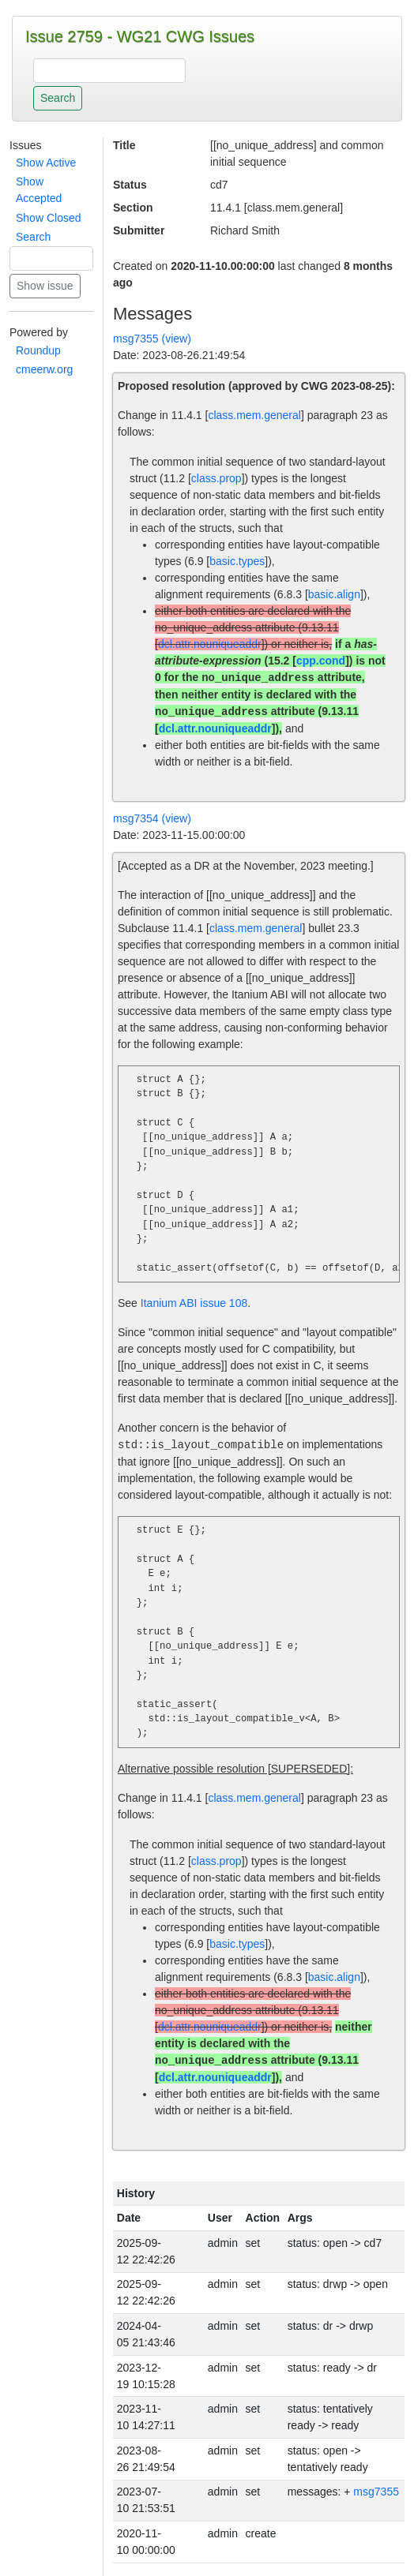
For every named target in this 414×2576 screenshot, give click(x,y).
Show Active (46, 162)
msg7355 (376, 2491)
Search (33, 236)
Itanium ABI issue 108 (194, 1303)
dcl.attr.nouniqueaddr (210, 644)
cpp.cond (320, 660)
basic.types (237, 561)
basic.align (334, 594)
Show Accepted (39, 189)
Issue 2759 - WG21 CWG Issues (139, 36)
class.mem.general (254, 415)
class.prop (216, 478)
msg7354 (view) (152, 818)
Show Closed (48, 218)
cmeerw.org (44, 369)
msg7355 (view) (152, 338)
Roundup (38, 350)
